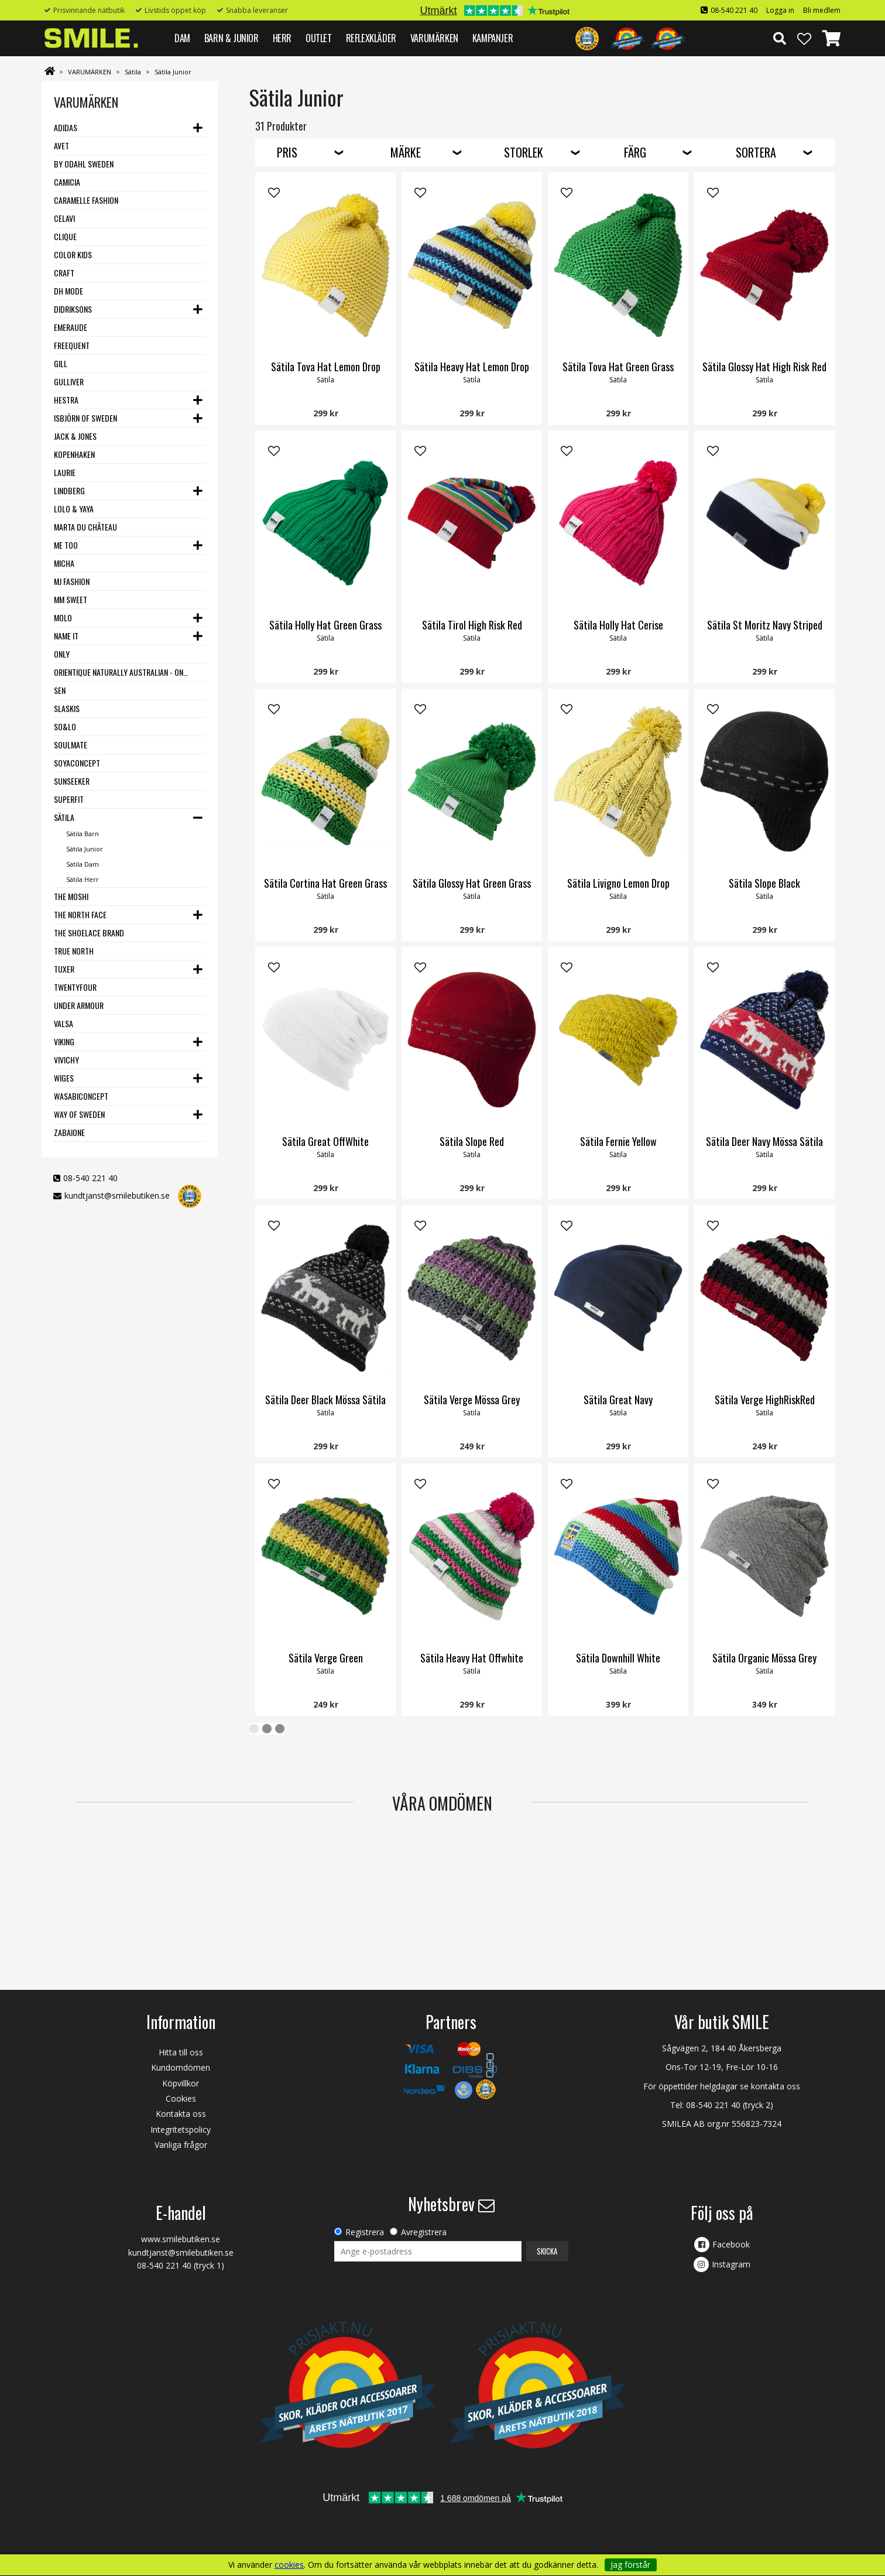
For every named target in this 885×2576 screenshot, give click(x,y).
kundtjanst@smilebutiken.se (117, 1195)
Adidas (65, 127)
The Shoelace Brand (89, 932)
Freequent (72, 345)
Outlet (319, 37)
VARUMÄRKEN (434, 37)
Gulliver (69, 381)
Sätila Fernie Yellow (618, 1141)
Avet (61, 145)
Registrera (364, 2232)
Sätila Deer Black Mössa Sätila (325, 1399)
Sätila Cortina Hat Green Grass (325, 883)
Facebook (731, 2244)
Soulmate (70, 744)
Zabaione (69, 1132)
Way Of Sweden (79, 1114)
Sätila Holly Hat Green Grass (325, 624)
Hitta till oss (181, 2052)
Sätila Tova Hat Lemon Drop (325, 366)
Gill (60, 363)
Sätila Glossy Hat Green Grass (472, 883)
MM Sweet (70, 599)
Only (62, 654)
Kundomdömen (180, 2067)
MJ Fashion (72, 581)
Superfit (69, 799)
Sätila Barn (82, 833)
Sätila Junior (173, 71)
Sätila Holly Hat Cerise (618, 624)
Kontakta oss (181, 2113)
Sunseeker (72, 781)
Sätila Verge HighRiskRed (765, 1399)
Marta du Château (85, 527)
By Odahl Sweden (84, 164)
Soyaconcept (77, 763)
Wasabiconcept (81, 1096)
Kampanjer (492, 37)
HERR (282, 37)
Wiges (64, 1078)
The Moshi (71, 896)
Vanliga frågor (181, 2144)
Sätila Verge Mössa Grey (472, 1399)
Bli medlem (822, 10)
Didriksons (73, 309)
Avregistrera (424, 2232)
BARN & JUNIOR (231, 37)
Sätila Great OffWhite (325, 1141)
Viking (64, 1041)
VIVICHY (66, 1059)
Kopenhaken (74, 454)
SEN (60, 690)
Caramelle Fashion (86, 200)
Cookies (181, 2098)
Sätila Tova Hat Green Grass (618, 366)
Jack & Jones (75, 436)
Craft (64, 272)
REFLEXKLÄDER (371, 37)
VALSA (63, 1023)
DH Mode (68, 291)
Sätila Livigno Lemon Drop (618, 883)
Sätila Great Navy (618, 1399)
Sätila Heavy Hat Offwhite (471, 1657)
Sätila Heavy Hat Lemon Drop (471, 366)
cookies (289, 2565)
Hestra (66, 400)
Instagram (731, 2264)
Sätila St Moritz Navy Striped (764, 624)
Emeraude (70, 327)
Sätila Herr (82, 879)
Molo (63, 617)
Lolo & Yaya (74, 508)
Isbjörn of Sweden (85, 418)
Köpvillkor (180, 2083)
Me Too (66, 545)
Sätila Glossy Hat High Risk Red (764, 366)
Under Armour (79, 1005)
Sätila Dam (82, 864)
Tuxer (64, 969)
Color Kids (73, 254)
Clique (65, 236)
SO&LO (65, 726)
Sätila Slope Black (764, 883)
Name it (66, 636)
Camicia (67, 182)
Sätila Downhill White (618, 1657)
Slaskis (67, 708)
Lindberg (69, 490)
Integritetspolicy (180, 2129)
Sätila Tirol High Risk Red (472, 624)
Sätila (133, 71)
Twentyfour (75, 987)
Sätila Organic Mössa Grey (764, 1657)
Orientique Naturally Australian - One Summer (122, 672)
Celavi (64, 218)
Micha (64, 563)
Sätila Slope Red (472, 1141)
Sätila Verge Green (326, 1657)
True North (74, 951)
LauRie (65, 472)
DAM (182, 37)
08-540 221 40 (734, 10)
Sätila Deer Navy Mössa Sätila (764, 1141)
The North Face (80, 914)
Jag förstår (630, 2564)
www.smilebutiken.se (180, 2239)
